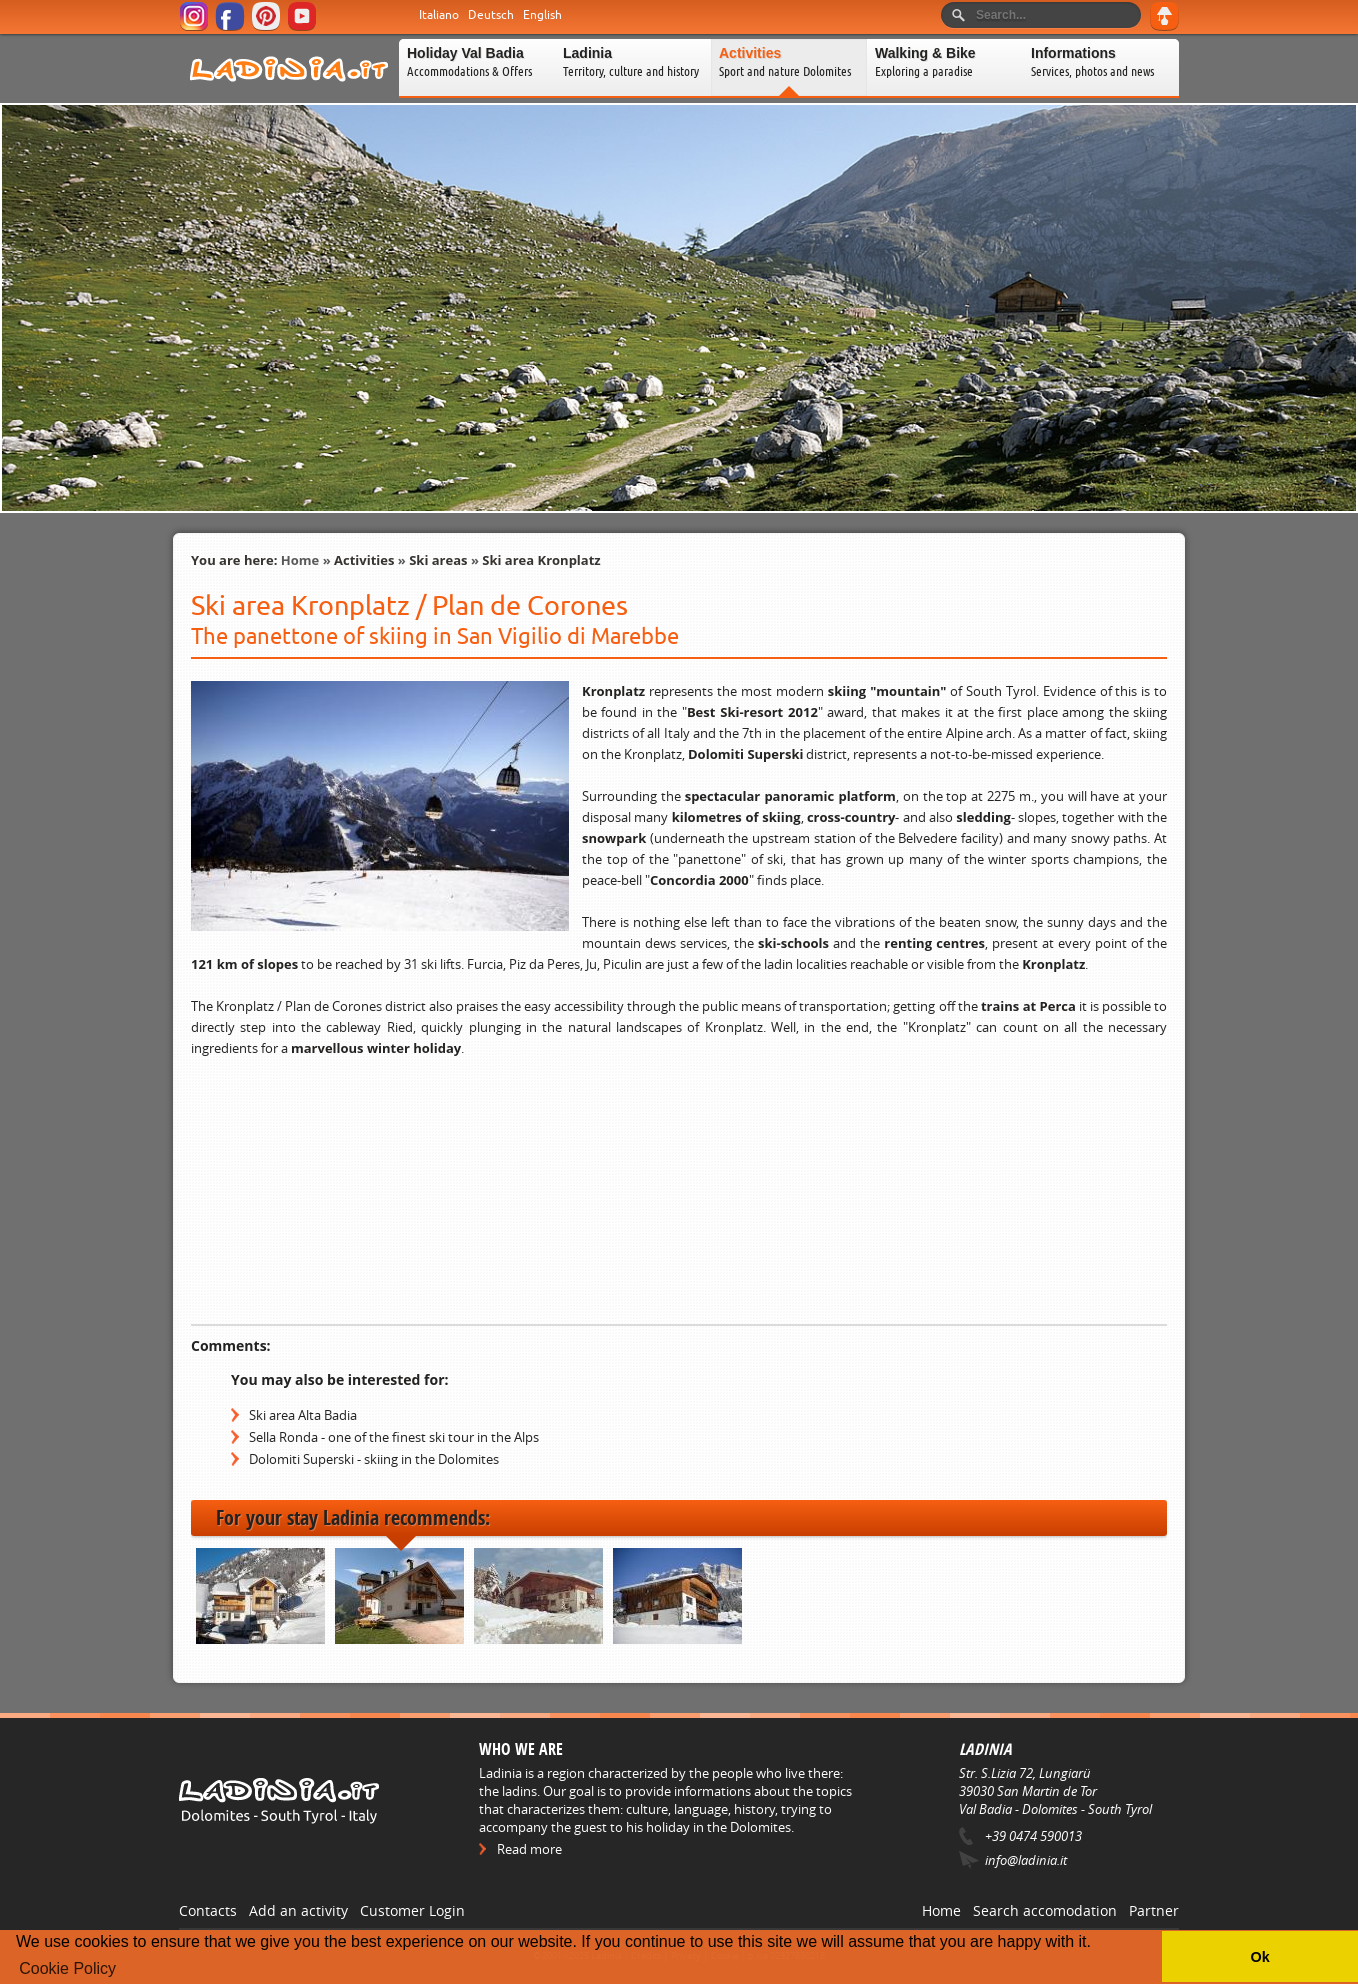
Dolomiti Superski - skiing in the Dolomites (374, 1459)
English (542, 15)
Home (300, 560)
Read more (529, 1849)
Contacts (208, 1910)
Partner (1154, 1910)
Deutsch (491, 15)
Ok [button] (1259, 1957)
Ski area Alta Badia (303, 1415)
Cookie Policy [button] (67, 1968)
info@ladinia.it (1026, 1860)
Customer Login (412, 1910)
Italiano (439, 15)
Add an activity (298, 1910)
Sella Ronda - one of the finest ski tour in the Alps (394, 1437)
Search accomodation (1045, 1910)
